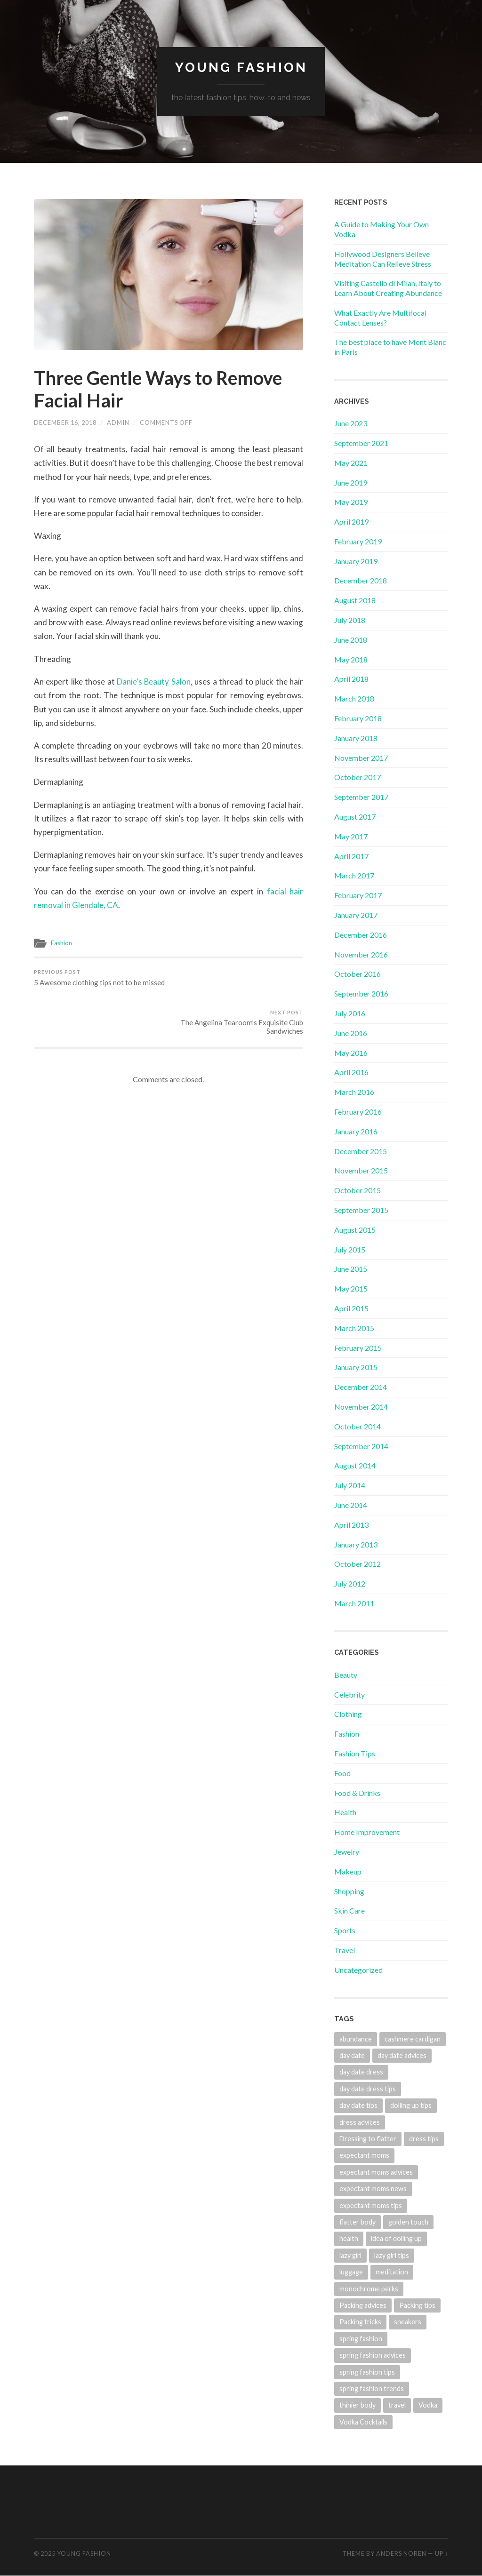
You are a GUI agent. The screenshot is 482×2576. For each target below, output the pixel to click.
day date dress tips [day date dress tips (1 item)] (367, 2089)
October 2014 (357, 1426)
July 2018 (349, 619)
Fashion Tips (354, 1753)
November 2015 (361, 1170)
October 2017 (357, 777)
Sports (344, 1930)
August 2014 (355, 1465)
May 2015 (351, 1288)
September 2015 (361, 1209)
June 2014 (350, 1504)
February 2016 (358, 1111)
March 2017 (354, 875)
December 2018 (360, 580)
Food (342, 1773)
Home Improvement (367, 1831)
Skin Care (349, 1910)
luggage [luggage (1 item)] (351, 2272)
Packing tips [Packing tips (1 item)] (417, 2305)
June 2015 (350, 1268)
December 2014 (360, 1386)
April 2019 (351, 521)
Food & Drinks (357, 1792)
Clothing (348, 1713)
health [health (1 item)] (348, 2239)
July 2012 (349, 1583)
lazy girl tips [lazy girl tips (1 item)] (391, 2255)
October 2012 (357, 1563)
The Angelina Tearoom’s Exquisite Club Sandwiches (237, 981)
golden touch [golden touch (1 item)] (408, 2222)
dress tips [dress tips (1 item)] (424, 2139)
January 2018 (356, 738)
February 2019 (358, 541)
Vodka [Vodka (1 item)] (427, 2405)
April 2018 (351, 679)
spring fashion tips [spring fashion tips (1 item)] (367, 2372)
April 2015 (351, 1308)
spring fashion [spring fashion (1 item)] (360, 2339)
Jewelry (346, 1851)
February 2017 (358, 895)
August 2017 (355, 816)
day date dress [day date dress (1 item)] (361, 2072)
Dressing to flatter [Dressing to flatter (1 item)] (367, 2139)
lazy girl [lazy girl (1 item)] (350, 2255)
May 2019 (351, 501)
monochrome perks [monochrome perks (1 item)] (368, 2289)
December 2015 (360, 1151)
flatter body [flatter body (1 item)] (357, 2222)
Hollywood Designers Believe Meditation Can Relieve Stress (382, 258)
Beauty (345, 1674)
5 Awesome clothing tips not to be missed (99, 977)
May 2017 (351, 836)
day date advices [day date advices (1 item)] (402, 2055)
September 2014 (361, 1446)
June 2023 (350, 423)
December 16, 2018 (65, 422)
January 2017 (356, 914)
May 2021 (351, 462)
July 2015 (349, 1249)
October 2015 (357, 1190)
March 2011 (354, 1603)
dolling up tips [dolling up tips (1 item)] (411, 2105)
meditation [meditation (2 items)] (392, 2272)
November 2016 (361, 954)
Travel (344, 1950)
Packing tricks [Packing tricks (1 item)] (360, 2322)
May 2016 (351, 1052)
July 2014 (349, 1485)
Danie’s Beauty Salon (154, 681)
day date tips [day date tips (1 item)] (358, 2105)
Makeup (348, 1871)
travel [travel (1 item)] (397, 2405)
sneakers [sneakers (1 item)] (407, 2322)
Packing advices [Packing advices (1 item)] (362, 2305)
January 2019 (356, 561)
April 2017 (351, 856)
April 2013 (351, 1524)
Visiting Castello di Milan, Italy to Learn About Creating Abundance (388, 288)
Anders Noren (401, 2553)
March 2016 (354, 1091)
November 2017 (361, 757)
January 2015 (356, 1367)
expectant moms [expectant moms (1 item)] (364, 2155)
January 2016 (356, 1131)
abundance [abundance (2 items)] (355, 2039)
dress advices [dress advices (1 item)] (359, 2122)
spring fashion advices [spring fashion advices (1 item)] (372, 2355)
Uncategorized (358, 1969)
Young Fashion (241, 67)
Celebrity (349, 1694)
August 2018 (355, 600)
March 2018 (354, 698)
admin (118, 422)
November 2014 (361, 1406)
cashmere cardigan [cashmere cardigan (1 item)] (413, 2039)
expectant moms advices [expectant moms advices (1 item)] (376, 2172)
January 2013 (356, 1544)
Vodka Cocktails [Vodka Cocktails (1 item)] (363, 2422)
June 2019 (350, 482)
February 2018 (358, 718)
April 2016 (351, 1072)
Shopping (349, 1891)
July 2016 (349, 1013)
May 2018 (351, 659)
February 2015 (358, 1347)
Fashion (61, 942)
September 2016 (361, 993)
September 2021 (361, 443)
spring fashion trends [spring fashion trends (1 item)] (371, 2389)
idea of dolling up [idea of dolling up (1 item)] (396, 2239)
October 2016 (357, 974)
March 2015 (354, 1328)
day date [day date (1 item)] (352, 2055)
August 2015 (355, 1229)
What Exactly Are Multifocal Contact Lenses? (380, 317)
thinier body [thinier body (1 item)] (357, 2405)
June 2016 (350, 1033)
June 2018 (350, 639)
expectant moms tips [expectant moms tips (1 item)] (370, 2205)
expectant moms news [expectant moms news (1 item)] (373, 2189)
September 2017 (361, 796)
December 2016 (360, 934)
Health (345, 1812)
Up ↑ (441, 2553)
